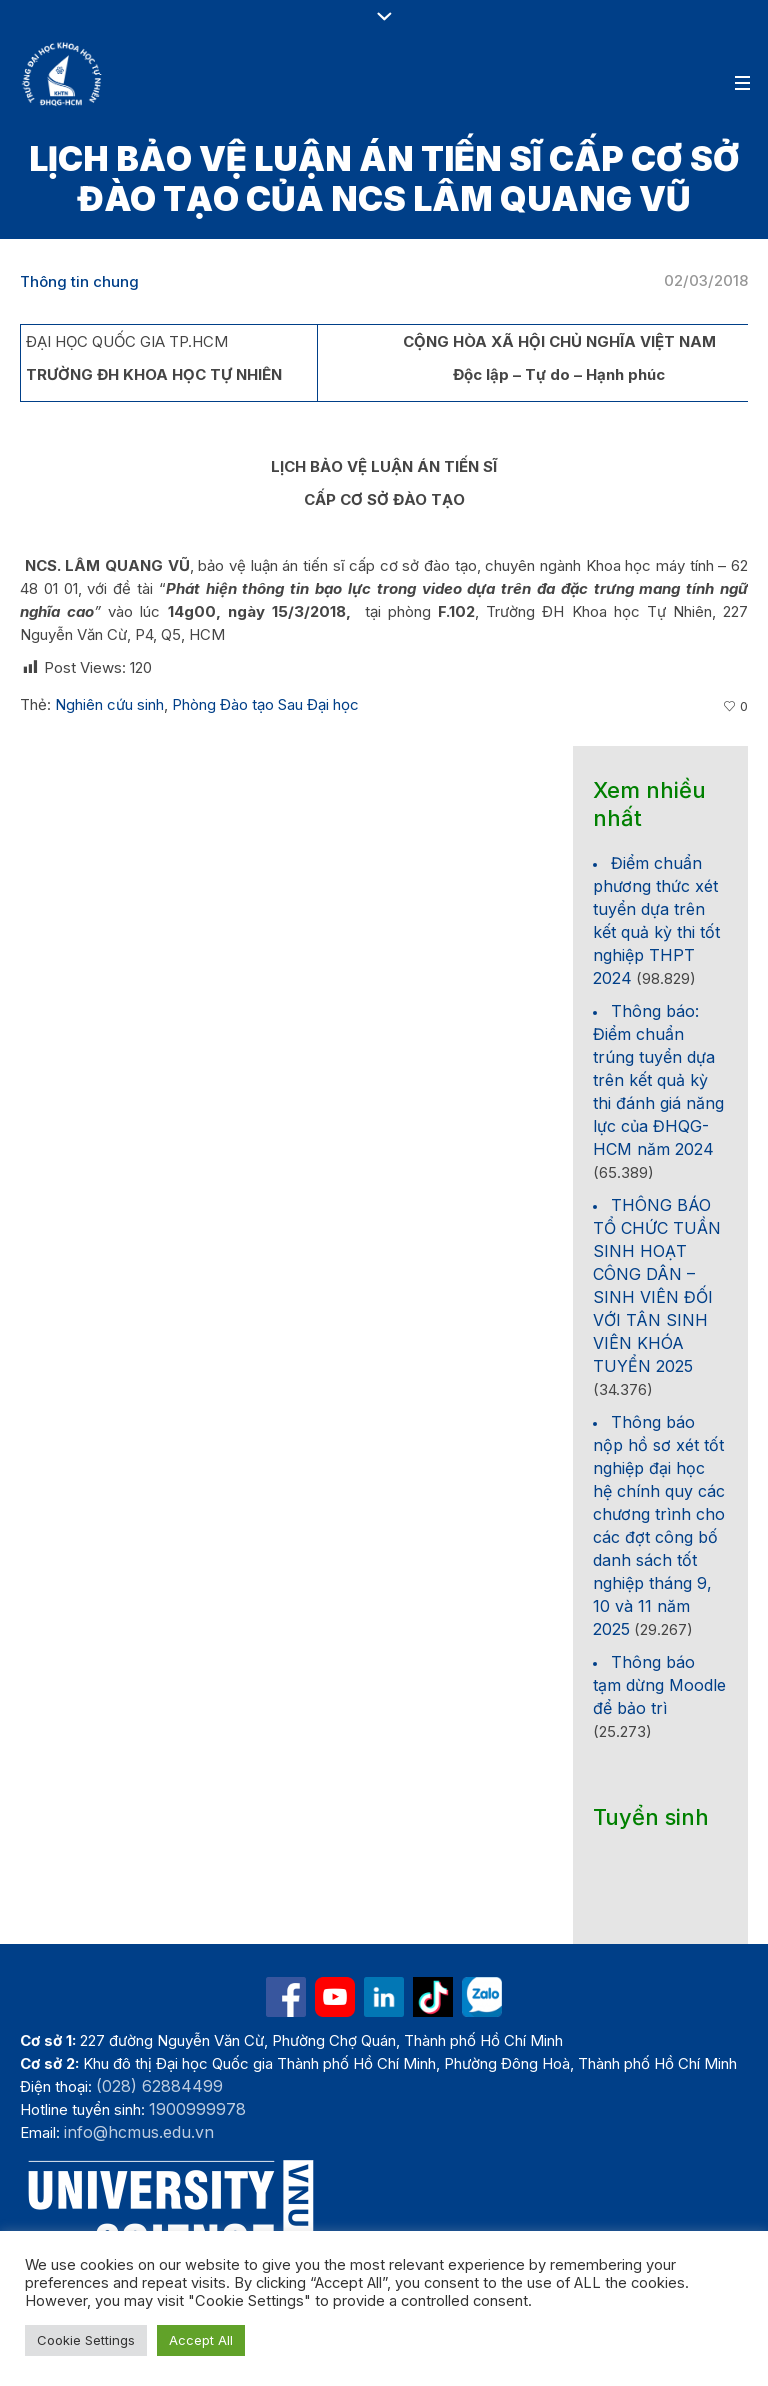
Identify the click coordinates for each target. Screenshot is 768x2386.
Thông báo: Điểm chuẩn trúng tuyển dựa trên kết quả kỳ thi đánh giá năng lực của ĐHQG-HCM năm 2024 (658, 1080)
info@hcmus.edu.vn (139, 2132)
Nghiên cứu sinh (109, 704)
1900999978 (197, 2109)
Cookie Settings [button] (86, 2340)
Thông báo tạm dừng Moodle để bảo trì (659, 1685)
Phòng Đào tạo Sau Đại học (265, 704)
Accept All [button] (201, 2340)
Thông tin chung (79, 281)
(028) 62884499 (159, 2086)
